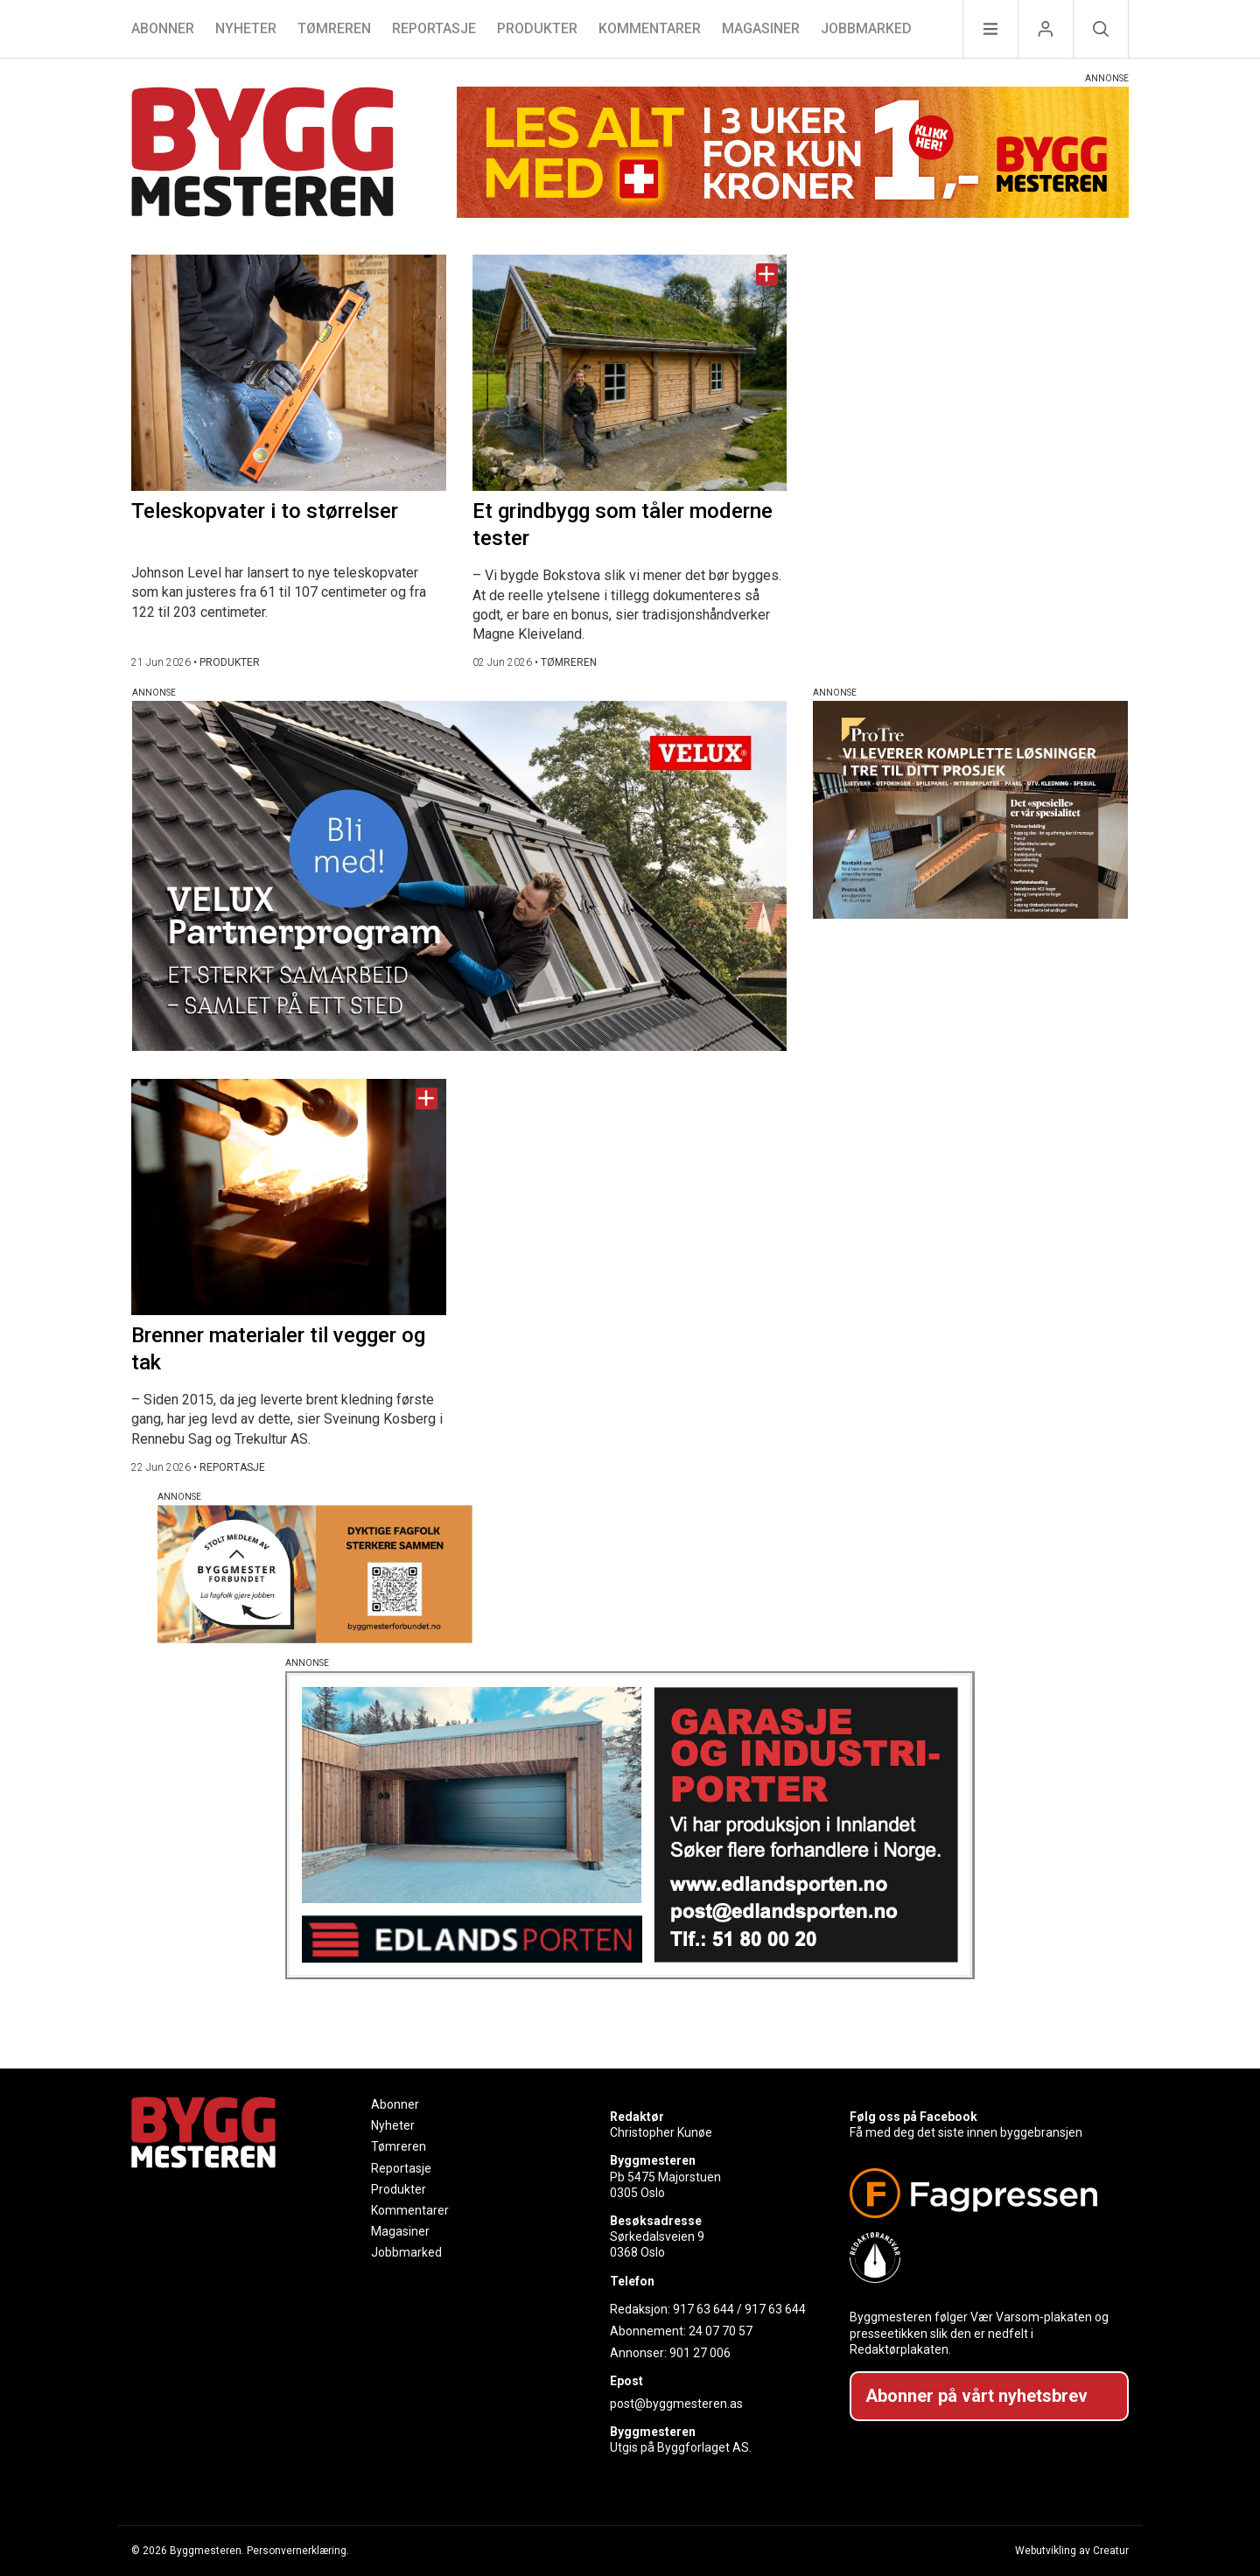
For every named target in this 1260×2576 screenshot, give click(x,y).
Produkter (537, 28)
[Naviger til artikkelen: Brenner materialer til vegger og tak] (288, 1197)
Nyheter (245, 28)
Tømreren (334, 28)
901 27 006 (700, 2353)
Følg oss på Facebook (913, 2117)
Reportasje (434, 28)
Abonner (162, 28)
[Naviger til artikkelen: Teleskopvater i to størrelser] (288, 373)
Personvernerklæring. (298, 2550)
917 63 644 (703, 2309)
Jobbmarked (866, 28)
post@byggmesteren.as (676, 2404)
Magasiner (761, 28)
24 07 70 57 (720, 2331)
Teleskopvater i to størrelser (264, 511)
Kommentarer (649, 28)
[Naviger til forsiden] (262, 154)
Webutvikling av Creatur (1072, 2550)
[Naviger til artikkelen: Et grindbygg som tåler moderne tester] (630, 373)
